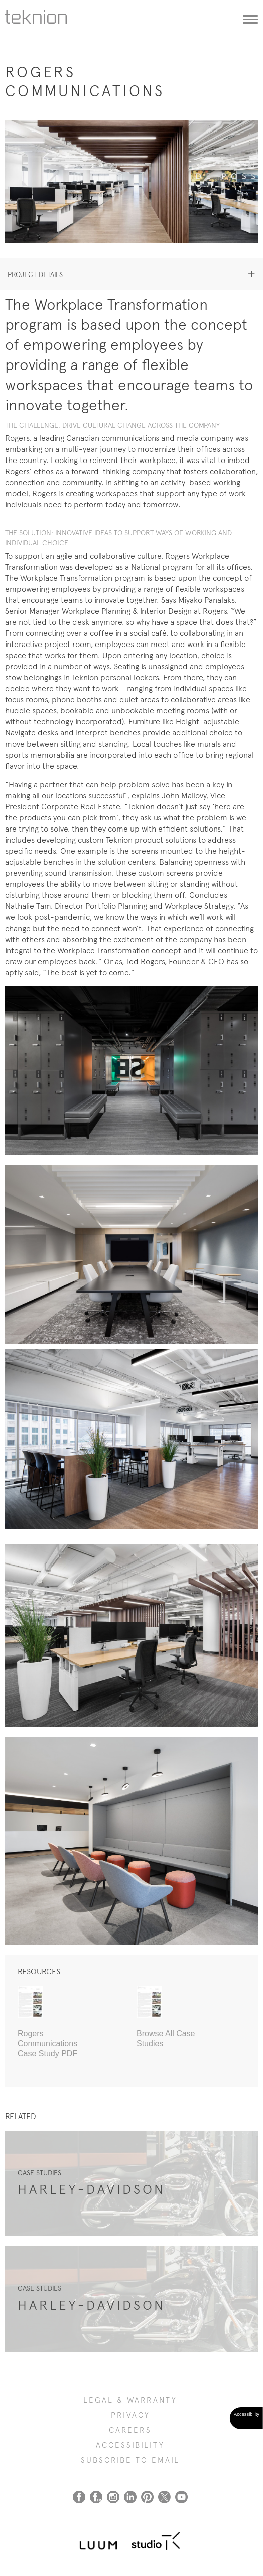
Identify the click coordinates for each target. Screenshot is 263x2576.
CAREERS (130, 2430)
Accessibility (130, 2445)
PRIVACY (130, 2415)
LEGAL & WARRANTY (130, 2400)
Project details (35, 274)
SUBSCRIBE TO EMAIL (130, 2460)
